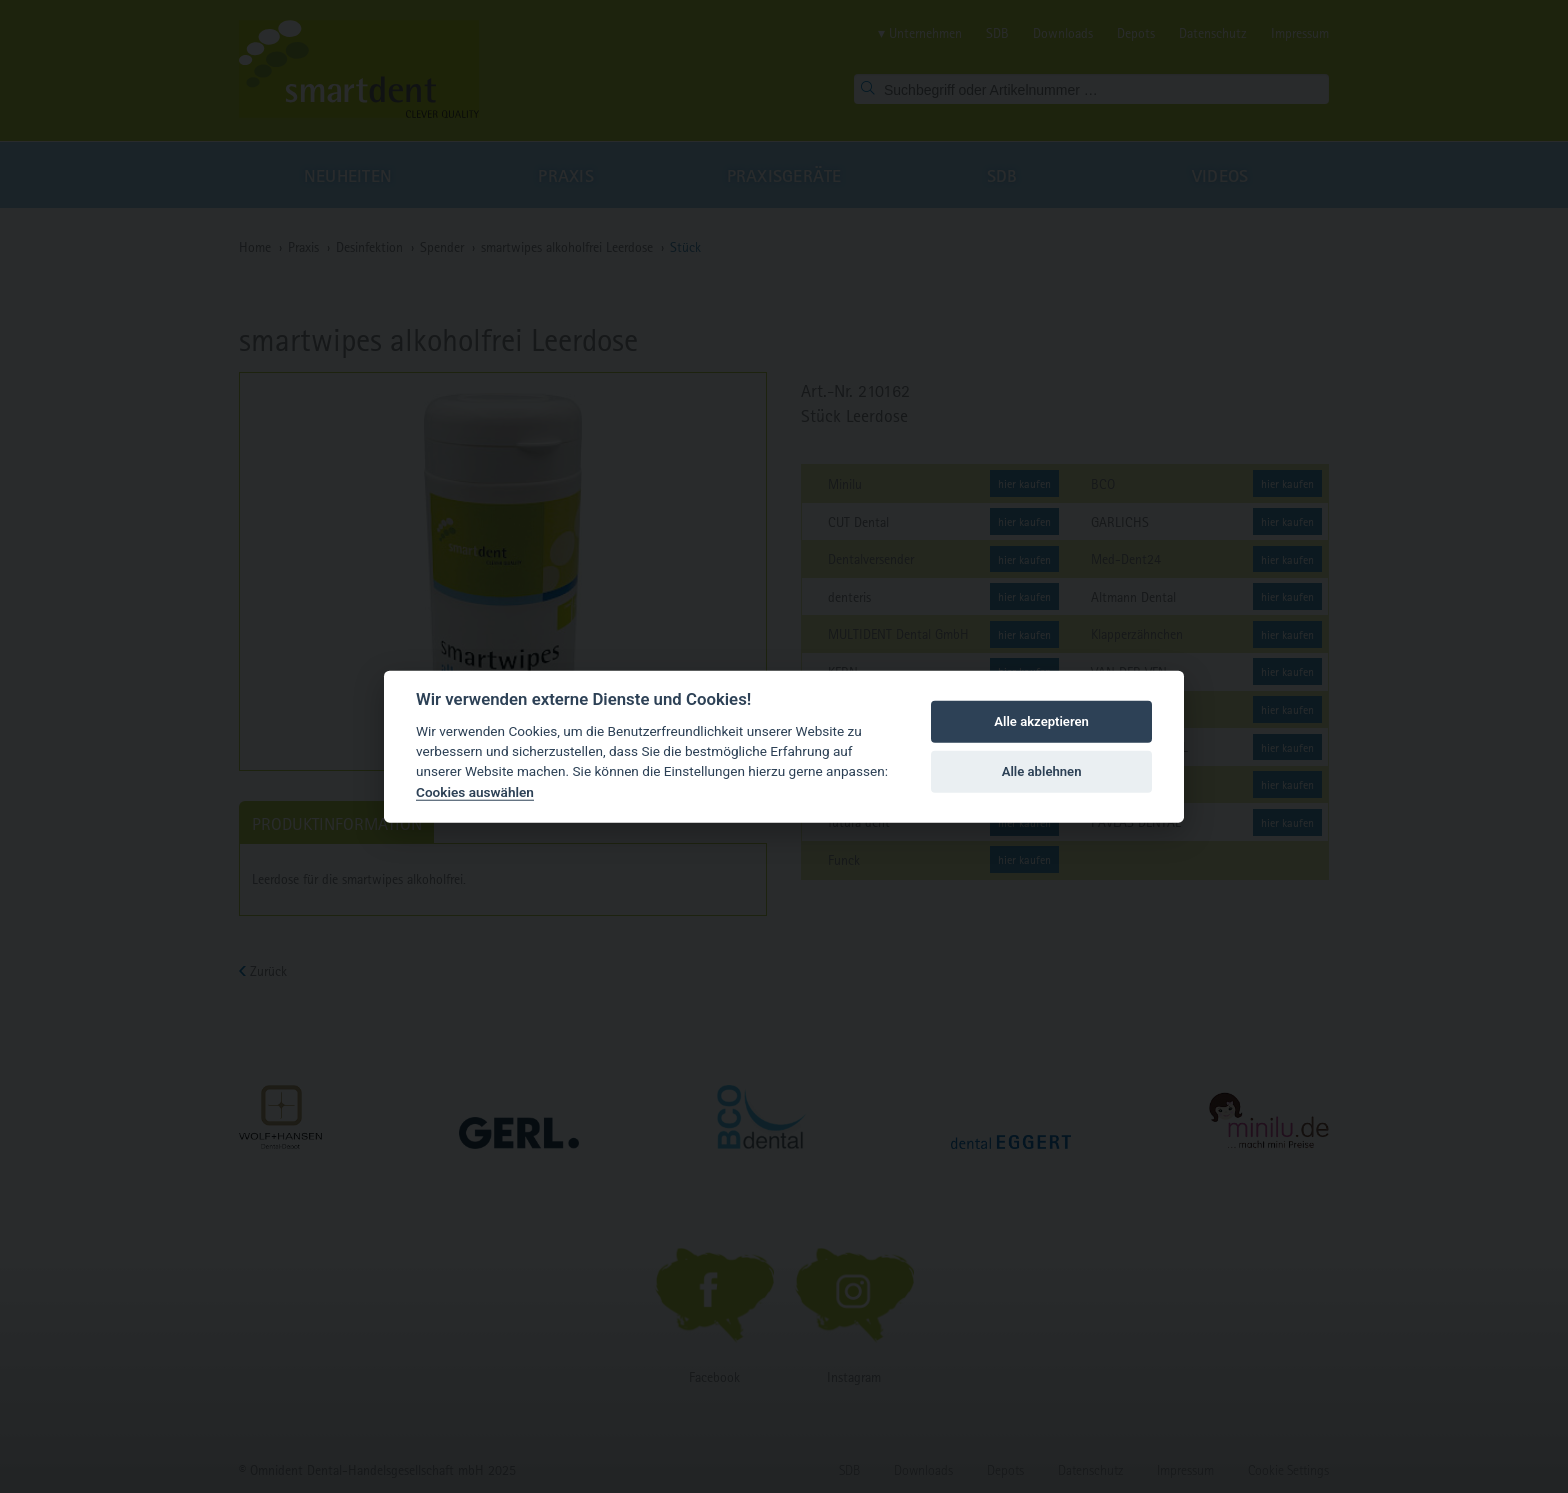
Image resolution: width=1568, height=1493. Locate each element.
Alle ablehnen (1042, 771)
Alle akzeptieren (1041, 721)
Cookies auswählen (475, 792)
